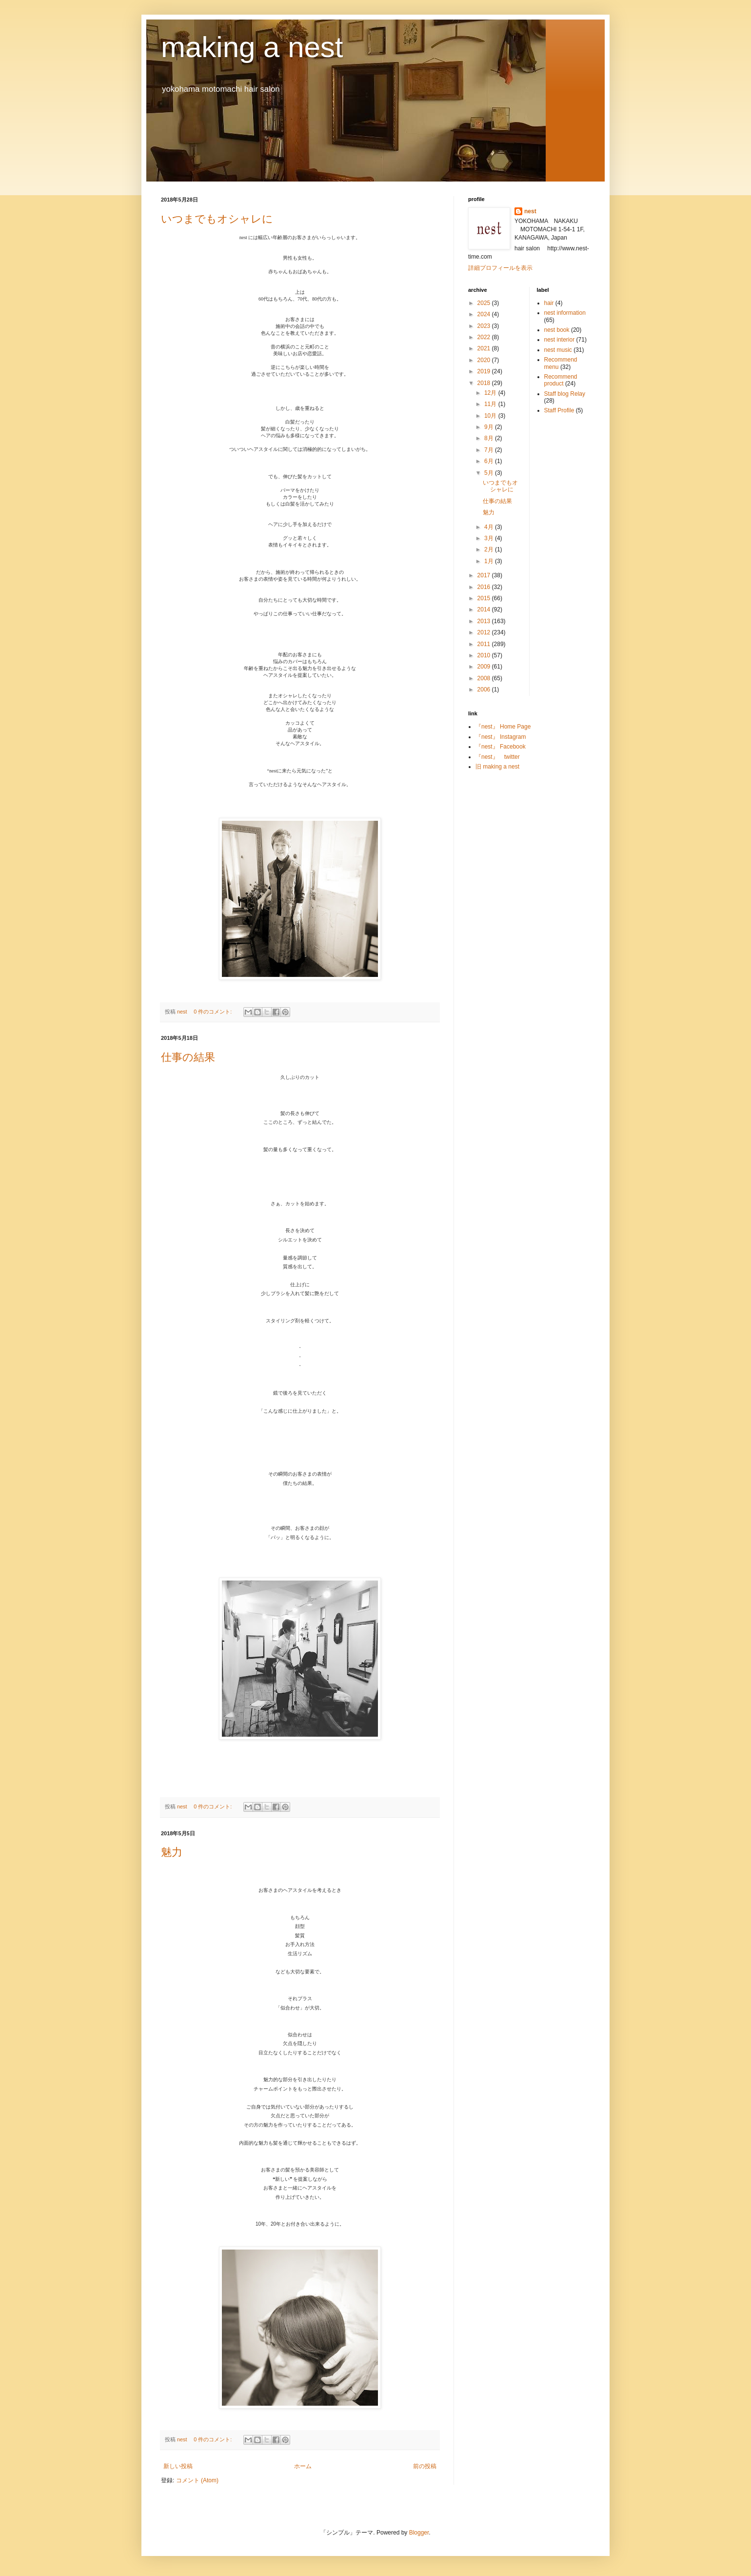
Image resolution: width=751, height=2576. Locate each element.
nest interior (559, 339)
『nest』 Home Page (503, 726)
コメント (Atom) (197, 2480)
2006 (484, 689)
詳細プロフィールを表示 (500, 267)
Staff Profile (559, 410)
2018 (484, 383)
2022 (484, 337)
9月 (489, 427)
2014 (484, 609)
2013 (484, 621)
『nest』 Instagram (500, 736)
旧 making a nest (497, 766)
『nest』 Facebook (500, 746)
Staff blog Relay (565, 393)
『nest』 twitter (497, 756)
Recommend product (560, 380)
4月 (489, 527)
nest (530, 211)
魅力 (171, 1852)
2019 (484, 371)
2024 (484, 314)
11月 (491, 404)
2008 (484, 678)
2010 (484, 655)
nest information (565, 312)
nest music (558, 349)
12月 (491, 392)
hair (549, 303)
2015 (484, 598)
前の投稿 (424, 2466)
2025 (484, 303)
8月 (489, 438)
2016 (484, 587)
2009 (484, 666)
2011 (484, 644)
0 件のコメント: (213, 1011)
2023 (484, 326)
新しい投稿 (178, 2466)
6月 (489, 461)
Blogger (419, 2532)
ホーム (303, 2466)
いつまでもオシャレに (217, 219)
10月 (491, 415)
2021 (484, 348)
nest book (557, 329)
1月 (489, 561)
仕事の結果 (188, 1057)
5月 (489, 472)
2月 (489, 549)
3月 (489, 538)
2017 (484, 575)
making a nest (252, 47)
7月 (489, 449)
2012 (484, 632)
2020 (484, 360)
